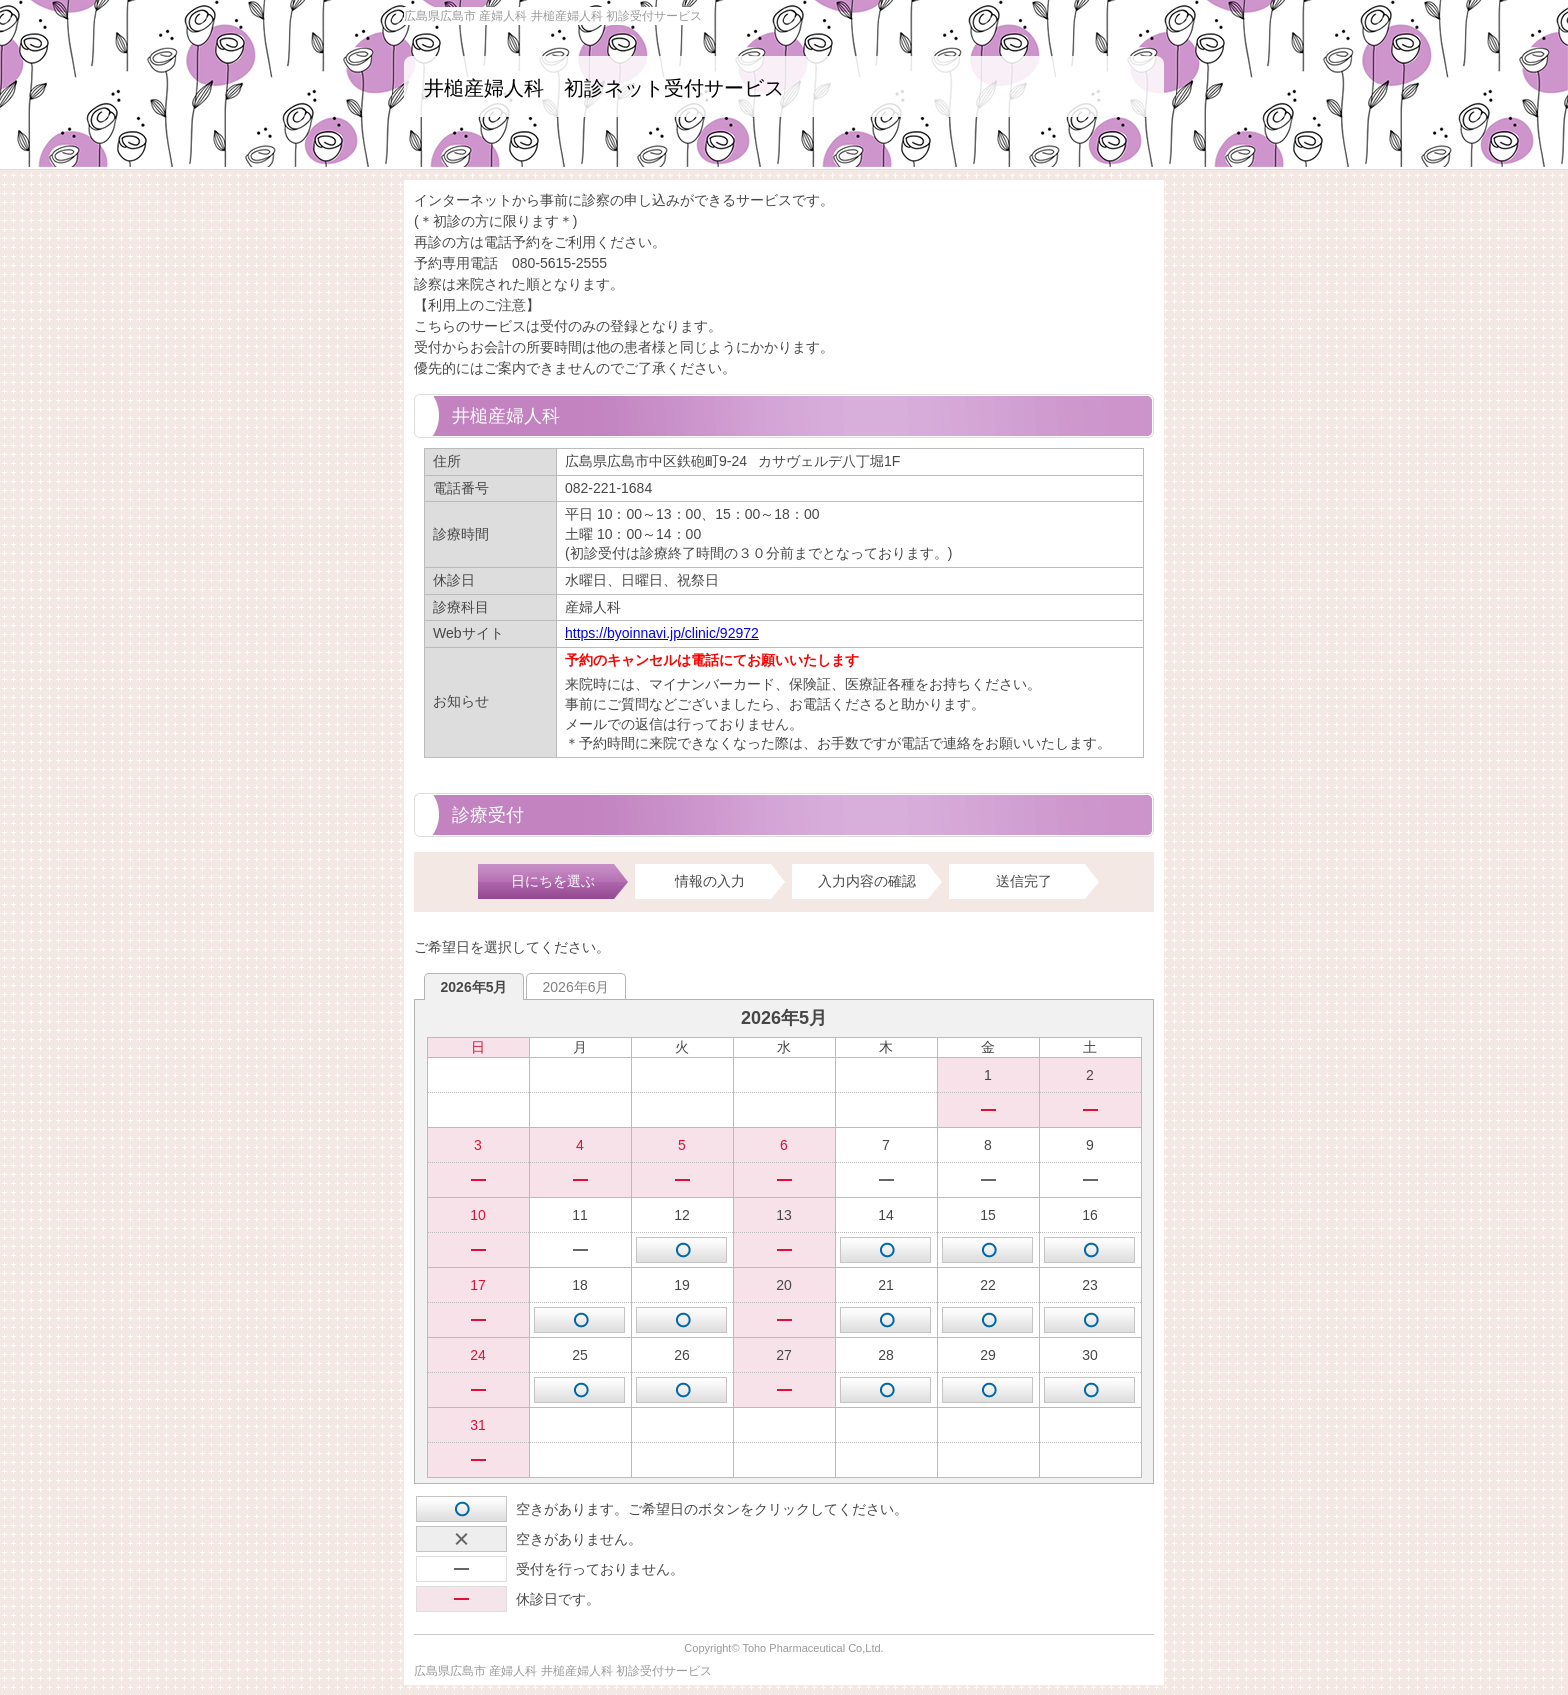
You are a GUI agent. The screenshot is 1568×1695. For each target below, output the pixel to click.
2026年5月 (474, 987)
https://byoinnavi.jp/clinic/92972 (662, 633)
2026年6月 (576, 987)
